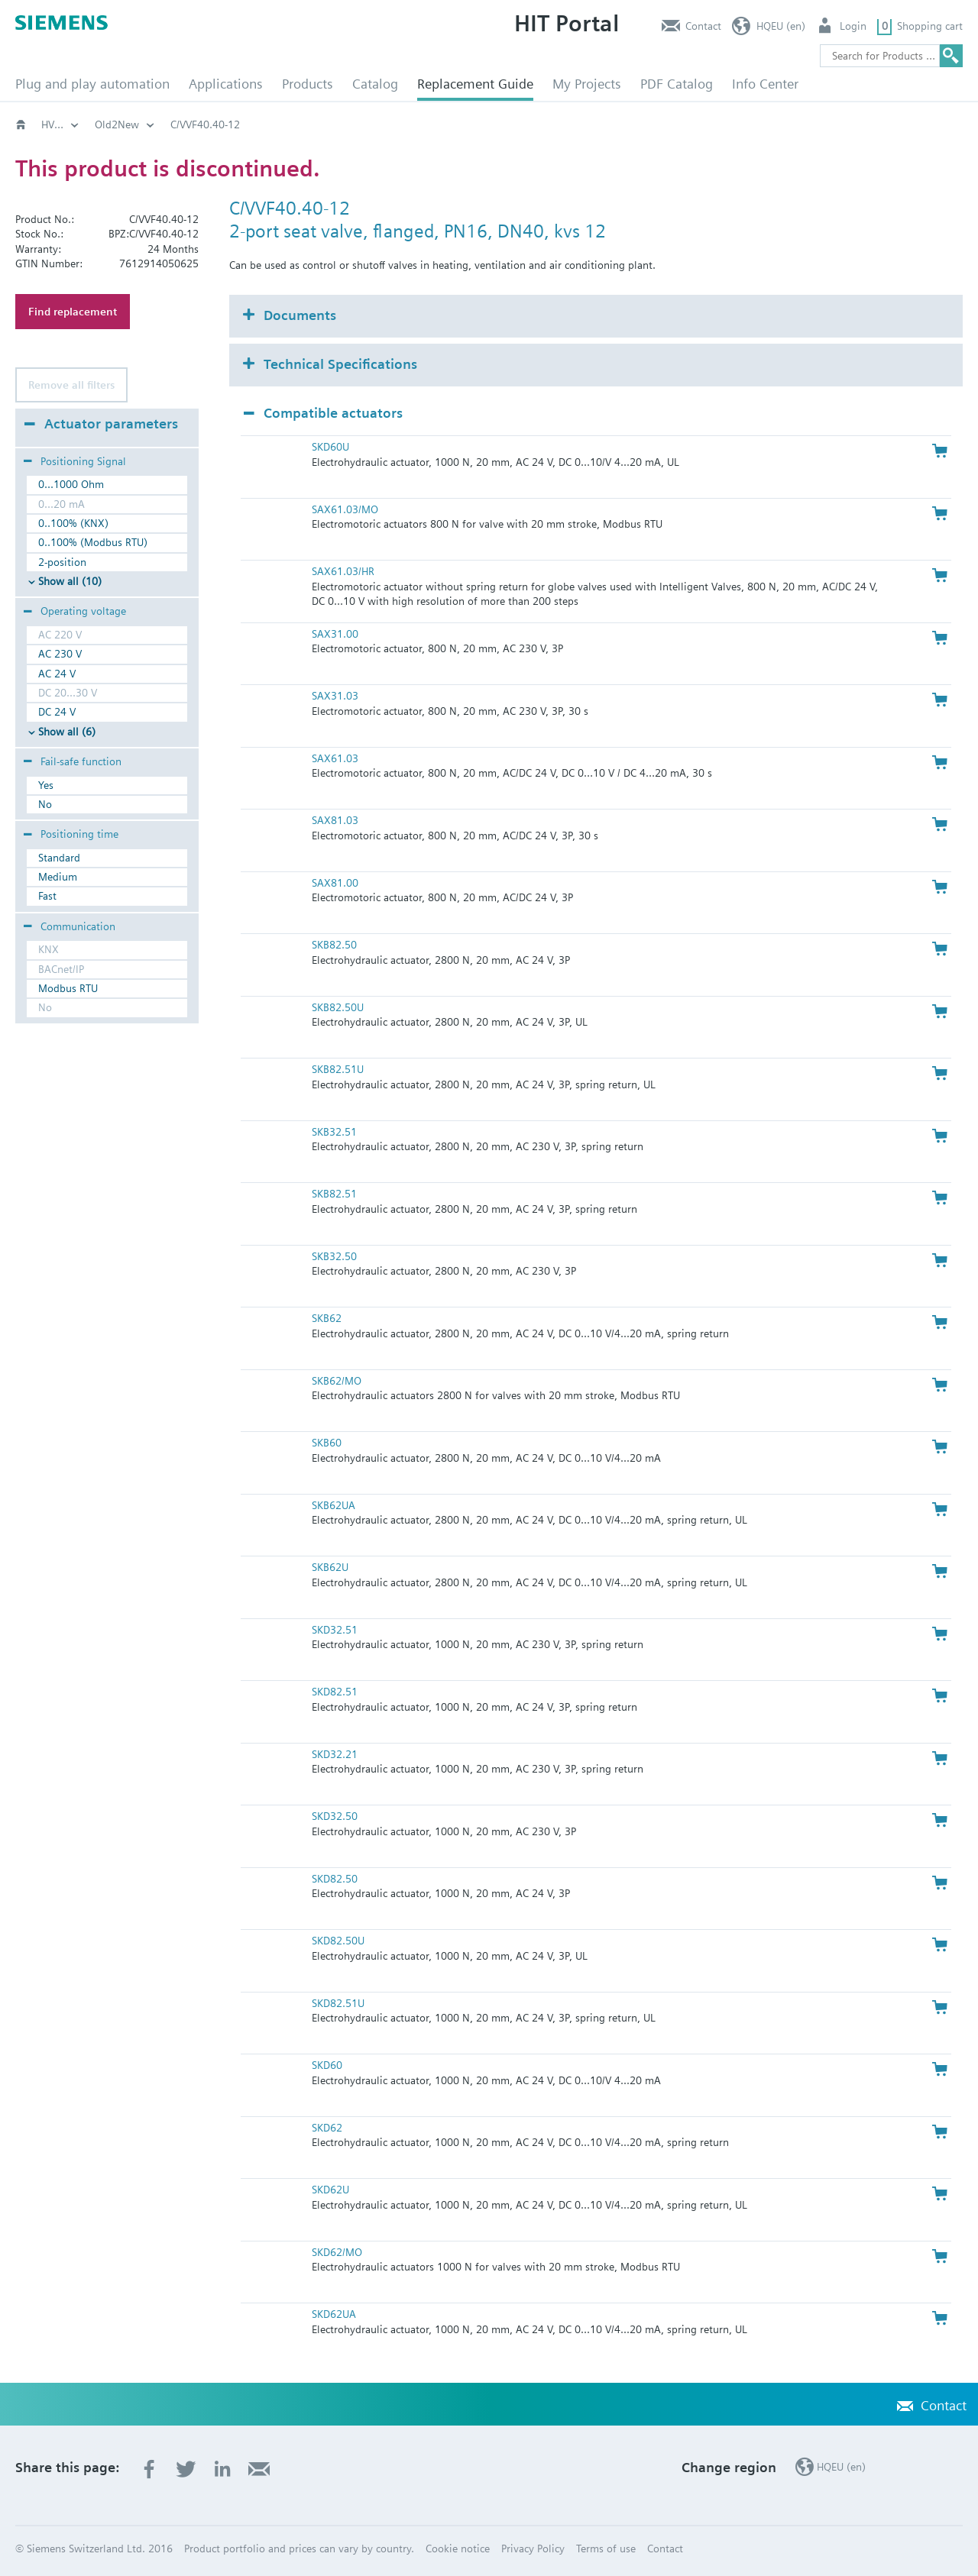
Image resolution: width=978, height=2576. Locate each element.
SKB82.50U (338, 1007)
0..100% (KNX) (73, 523)
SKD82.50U (338, 1940)
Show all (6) (67, 732)
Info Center (765, 84)
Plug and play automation (92, 84)
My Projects (586, 84)
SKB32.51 (334, 1132)
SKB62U (330, 1567)
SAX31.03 (335, 696)
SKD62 (327, 2128)
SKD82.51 (335, 1692)
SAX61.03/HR (343, 571)
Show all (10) (70, 581)
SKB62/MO (336, 1381)
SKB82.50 (334, 945)
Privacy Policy (533, 2548)
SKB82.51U (338, 1069)
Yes (45, 785)
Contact (703, 26)
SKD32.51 (335, 1630)
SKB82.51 (334, 1194)
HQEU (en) (780, 26)
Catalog (375, 84)
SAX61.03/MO (345, 509)
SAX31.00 (335, 634)
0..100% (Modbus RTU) (92, 542)
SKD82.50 (335, 1879)
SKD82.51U (338, 2003)
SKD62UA (334, 2314)
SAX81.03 (335, 820)
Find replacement (72, 311)
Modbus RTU (68, 988)
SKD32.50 (335, 1816)
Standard (59, 858)
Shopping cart (930, 26)
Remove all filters (71, 385)
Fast (47, 896)
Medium (57, 877)
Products (307, 84)
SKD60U (330, 447)
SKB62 (327, 1318)
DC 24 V (57, 712)
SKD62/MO (337, 2252)
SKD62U (330, 2189)
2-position (62, 562)
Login (853, 26)
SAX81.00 (335, 883)
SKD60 (327, 2065)
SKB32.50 (334, 1256)
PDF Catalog (676, 84)
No (45, 804)
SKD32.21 (335, 1754)
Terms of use (606, 2548)
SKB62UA (333, 1505)
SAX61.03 (335, 758)
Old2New (165, 124)
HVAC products (76, 124)
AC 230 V (60, 654)
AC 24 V (57, 673)
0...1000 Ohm (71, 484)
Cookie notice (458, 2548)
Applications (226, 84)
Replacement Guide (475, 84)
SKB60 (327, 1443)
